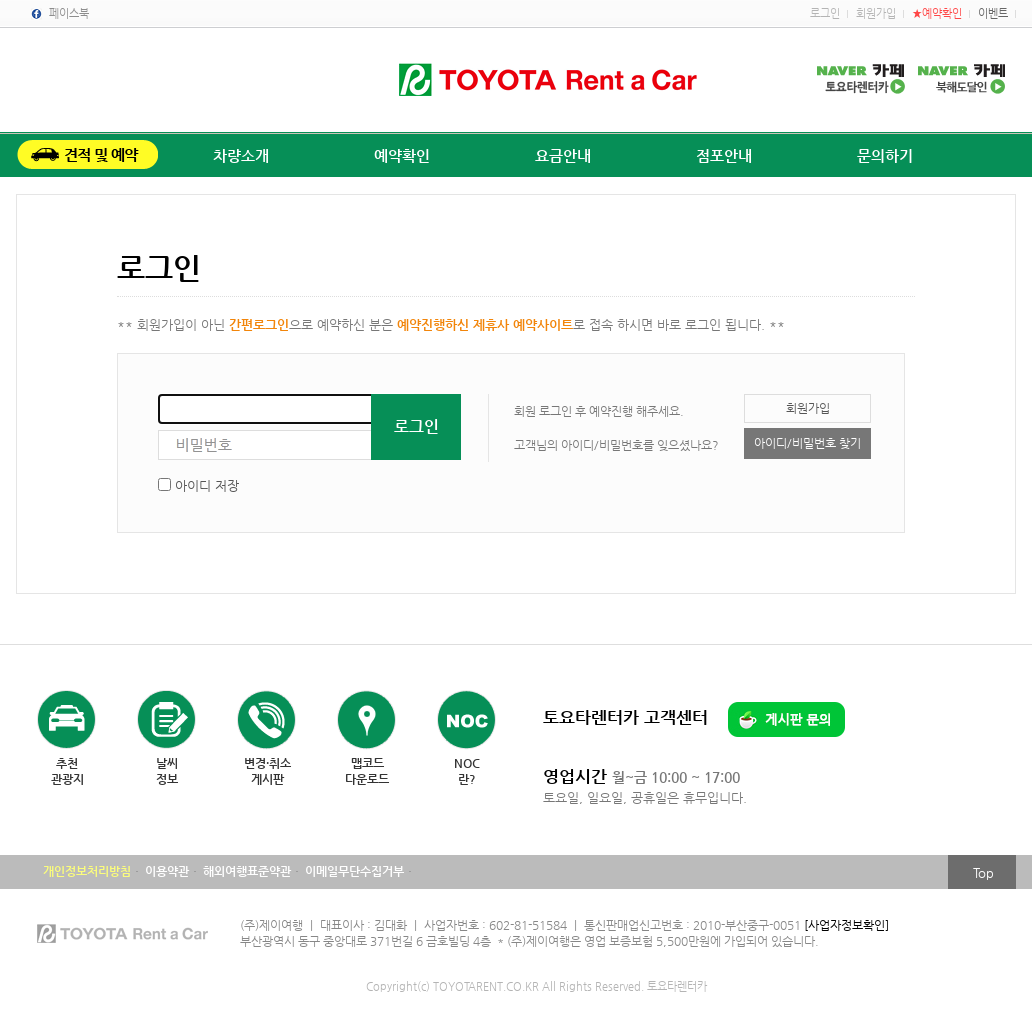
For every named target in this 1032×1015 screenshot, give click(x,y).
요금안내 (563, 155)
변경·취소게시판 (267, 771)
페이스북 (69, 13)
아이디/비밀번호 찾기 (807, 443)
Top (983, 872)
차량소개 (241, 155)
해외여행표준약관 (247, 871)
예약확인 (402, 155)
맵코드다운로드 (367, 771)
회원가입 (876, 13)
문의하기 (885, 155)
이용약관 (167, 871)
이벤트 (993, 13)
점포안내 (724, 155)
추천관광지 (67, 771)
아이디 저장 (207, 485)
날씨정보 (167, 771)
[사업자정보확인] (846, 925)
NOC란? (467, 771)
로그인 (825, 13)
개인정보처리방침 (87, 871)
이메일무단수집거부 (354, 871)
